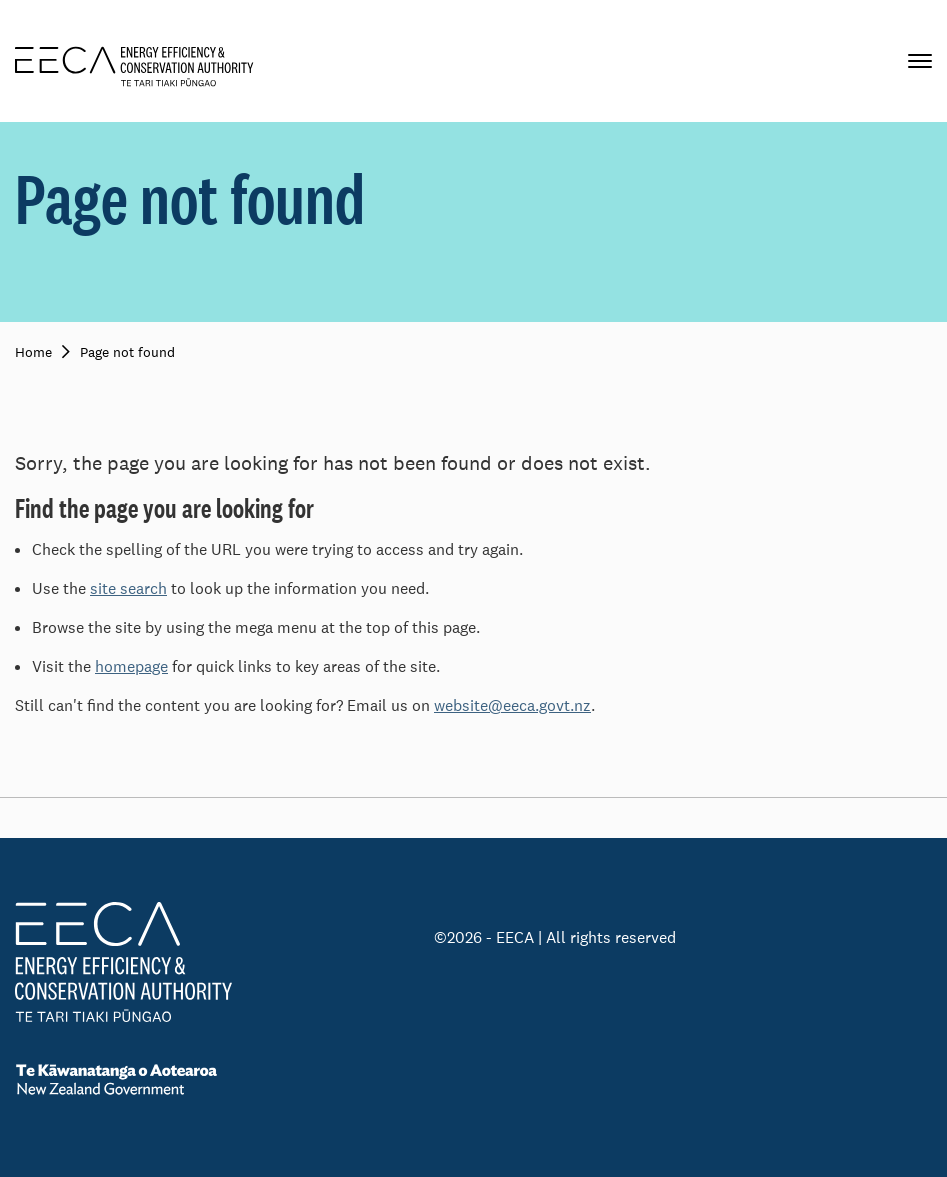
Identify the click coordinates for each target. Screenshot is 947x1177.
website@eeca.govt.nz (512, 705)
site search (128, 588)
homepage (131, 666)
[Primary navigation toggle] (920, 61)
